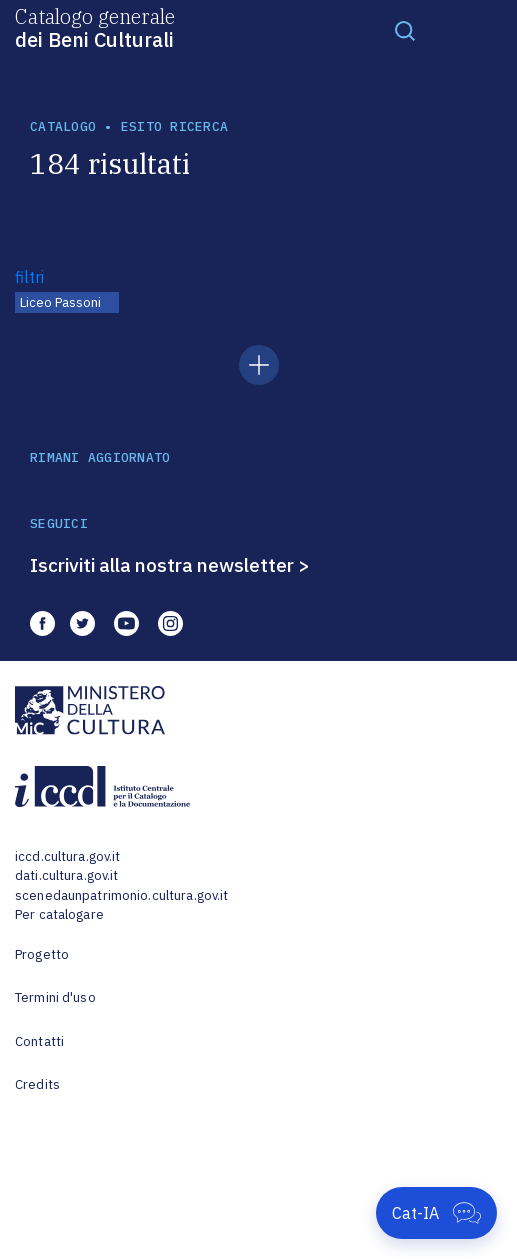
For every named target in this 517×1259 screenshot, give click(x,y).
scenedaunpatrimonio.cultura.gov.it (121, 895)
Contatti (39, 1041)
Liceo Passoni (60, 302)
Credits (37, 1084)
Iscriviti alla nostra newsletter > (170, 565)
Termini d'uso (55, 997)
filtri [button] (29, 277)
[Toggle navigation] (405, 30)
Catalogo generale (95, 27)
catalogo (63, 126)
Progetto (42, 954)
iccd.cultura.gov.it (67, 856)
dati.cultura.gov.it (66, 875)
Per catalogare (59, 914)
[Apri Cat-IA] (436, 1213)
